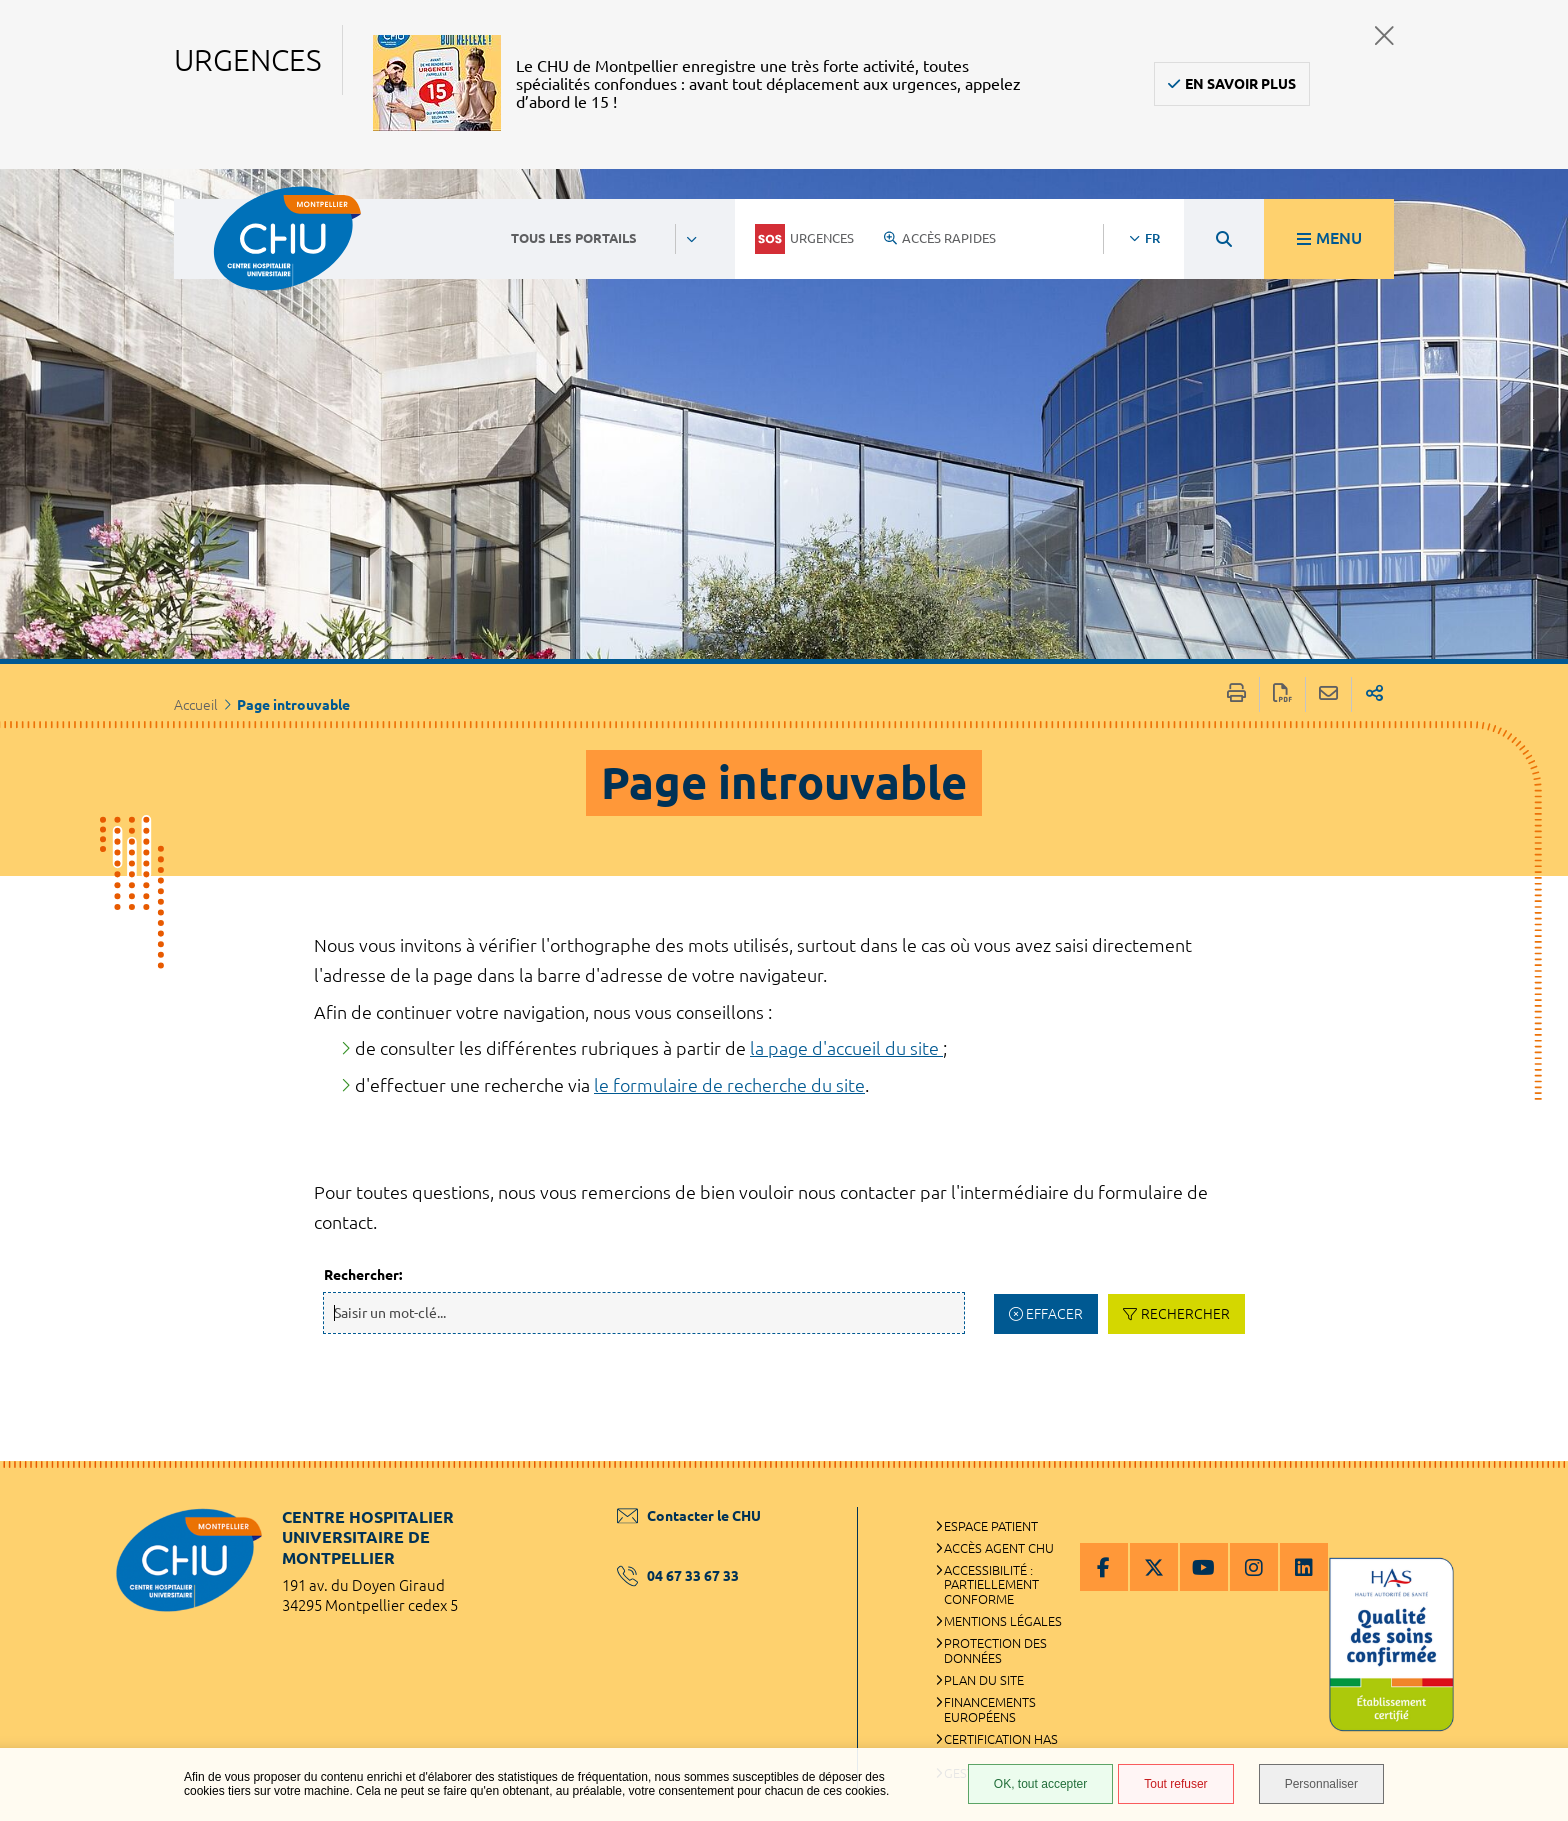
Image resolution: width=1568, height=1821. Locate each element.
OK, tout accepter (1040, 1784)
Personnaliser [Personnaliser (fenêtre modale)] (1321, 1784)
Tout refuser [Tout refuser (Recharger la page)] (1175, 1784)
